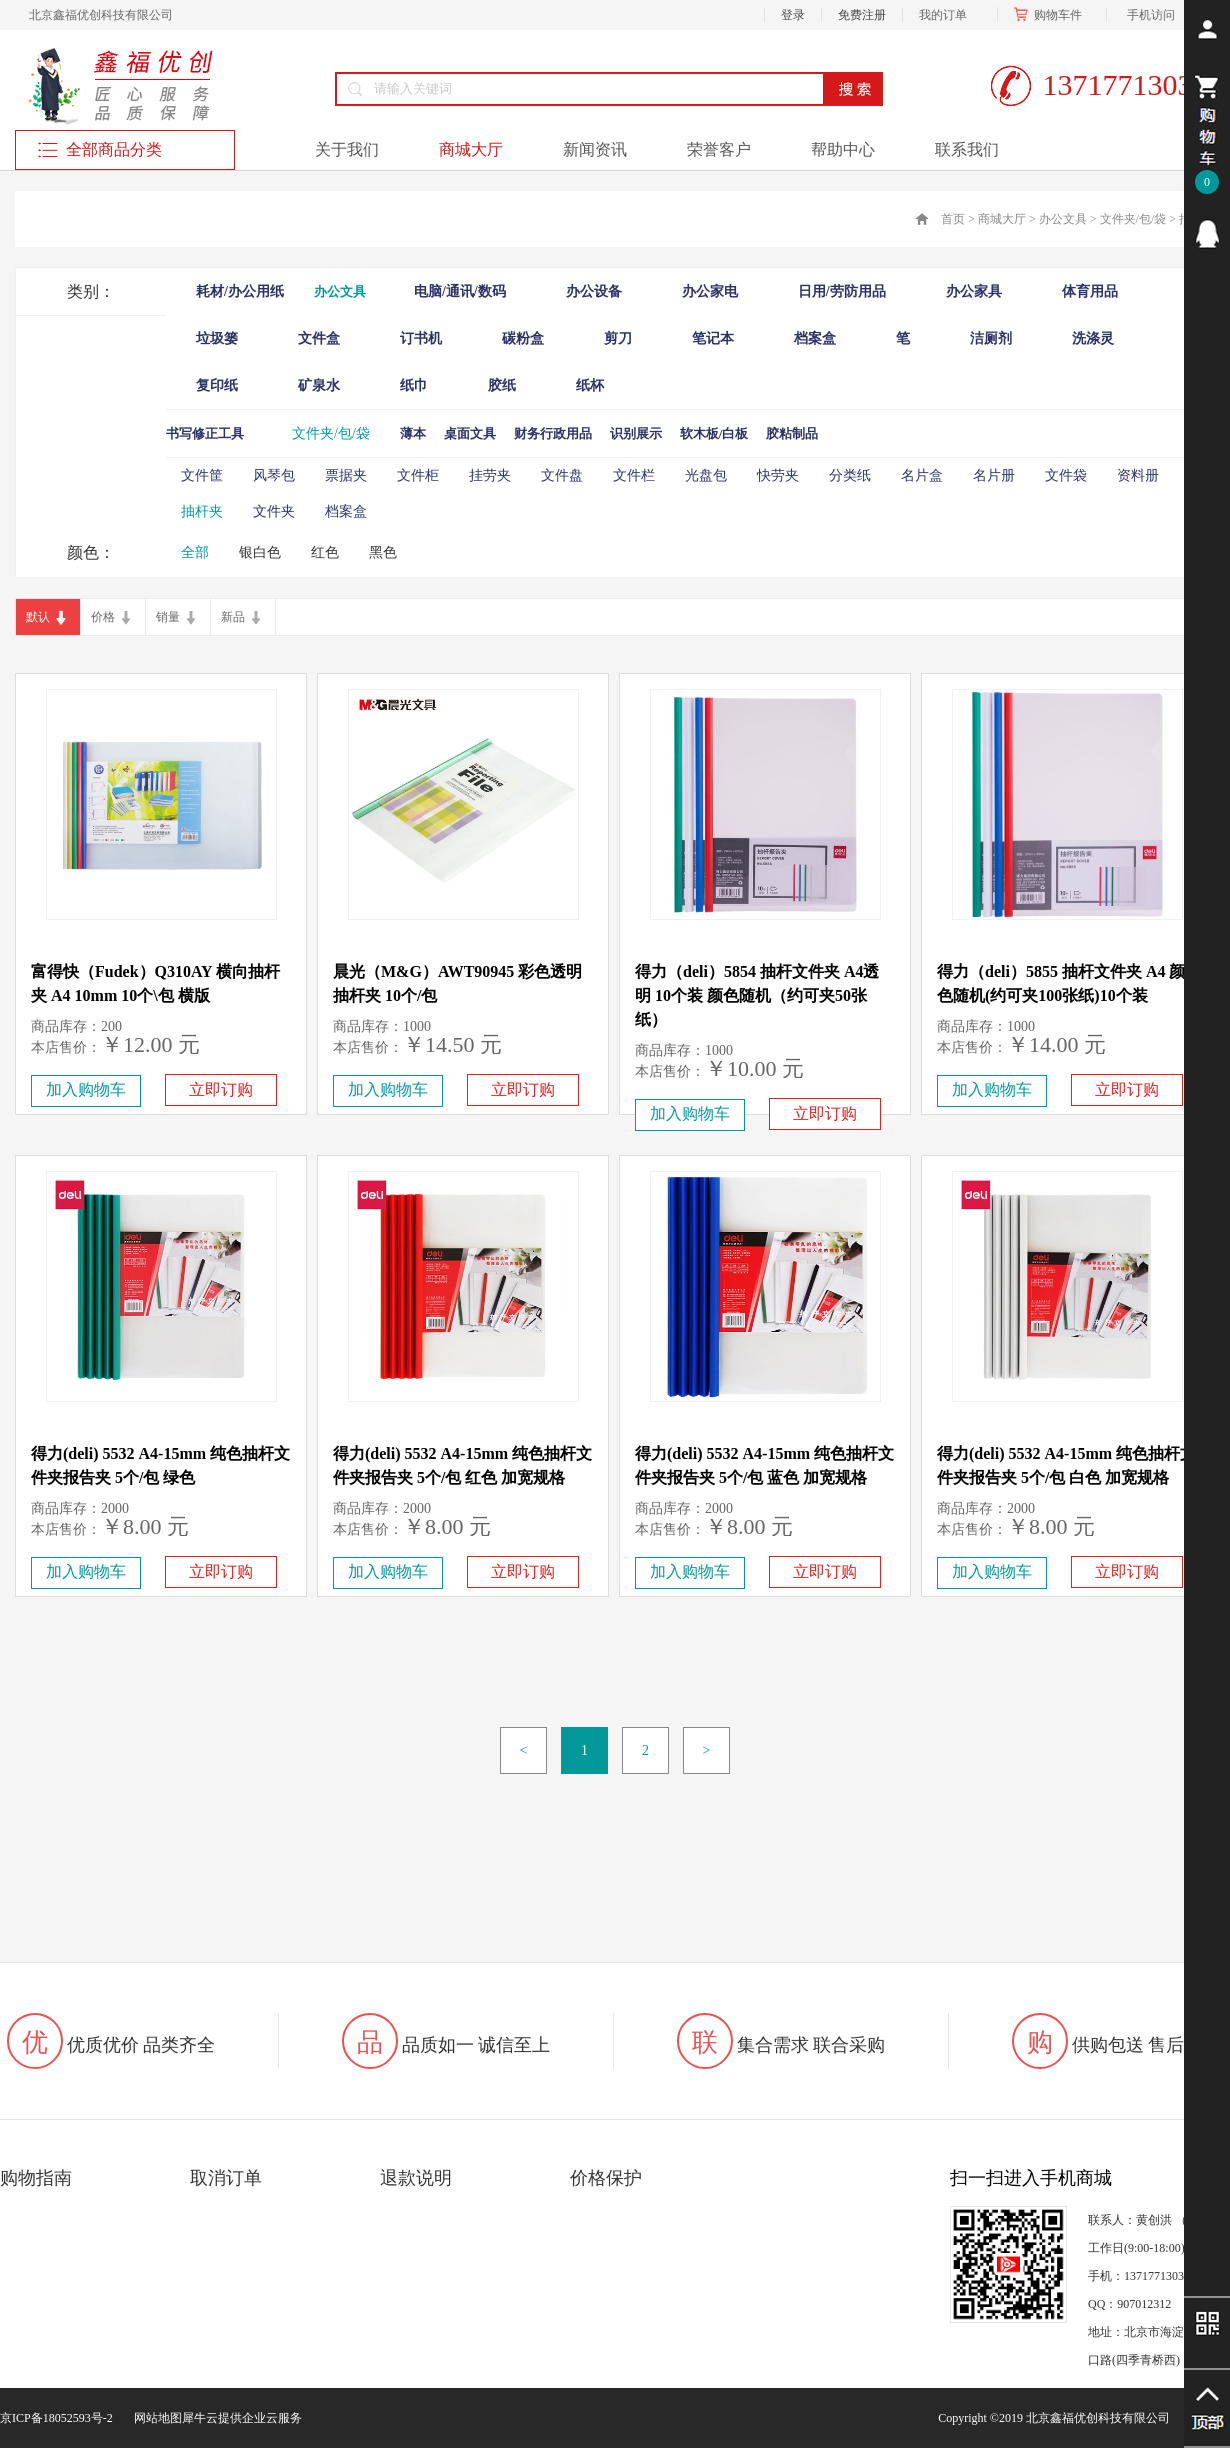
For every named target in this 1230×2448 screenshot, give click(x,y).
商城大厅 (1002, 219)
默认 (38, 617)
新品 (233, 617)
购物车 (1052, 15)
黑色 (383, 552)
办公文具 (1063, 219)
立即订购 (221, 1089)
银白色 (260, 552)
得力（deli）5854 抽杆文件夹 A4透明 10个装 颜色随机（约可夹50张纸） (757, 995)
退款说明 (416, 2178)
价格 (103, 617)
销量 (168, 617)
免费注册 (862, 15)
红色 (325, 552)
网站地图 (155, 2418)
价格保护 (606, 2178)
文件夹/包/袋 (1133, 219)
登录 (793, 15)
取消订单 (226, 2178)
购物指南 (36, 2178)
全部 (195, 552)
